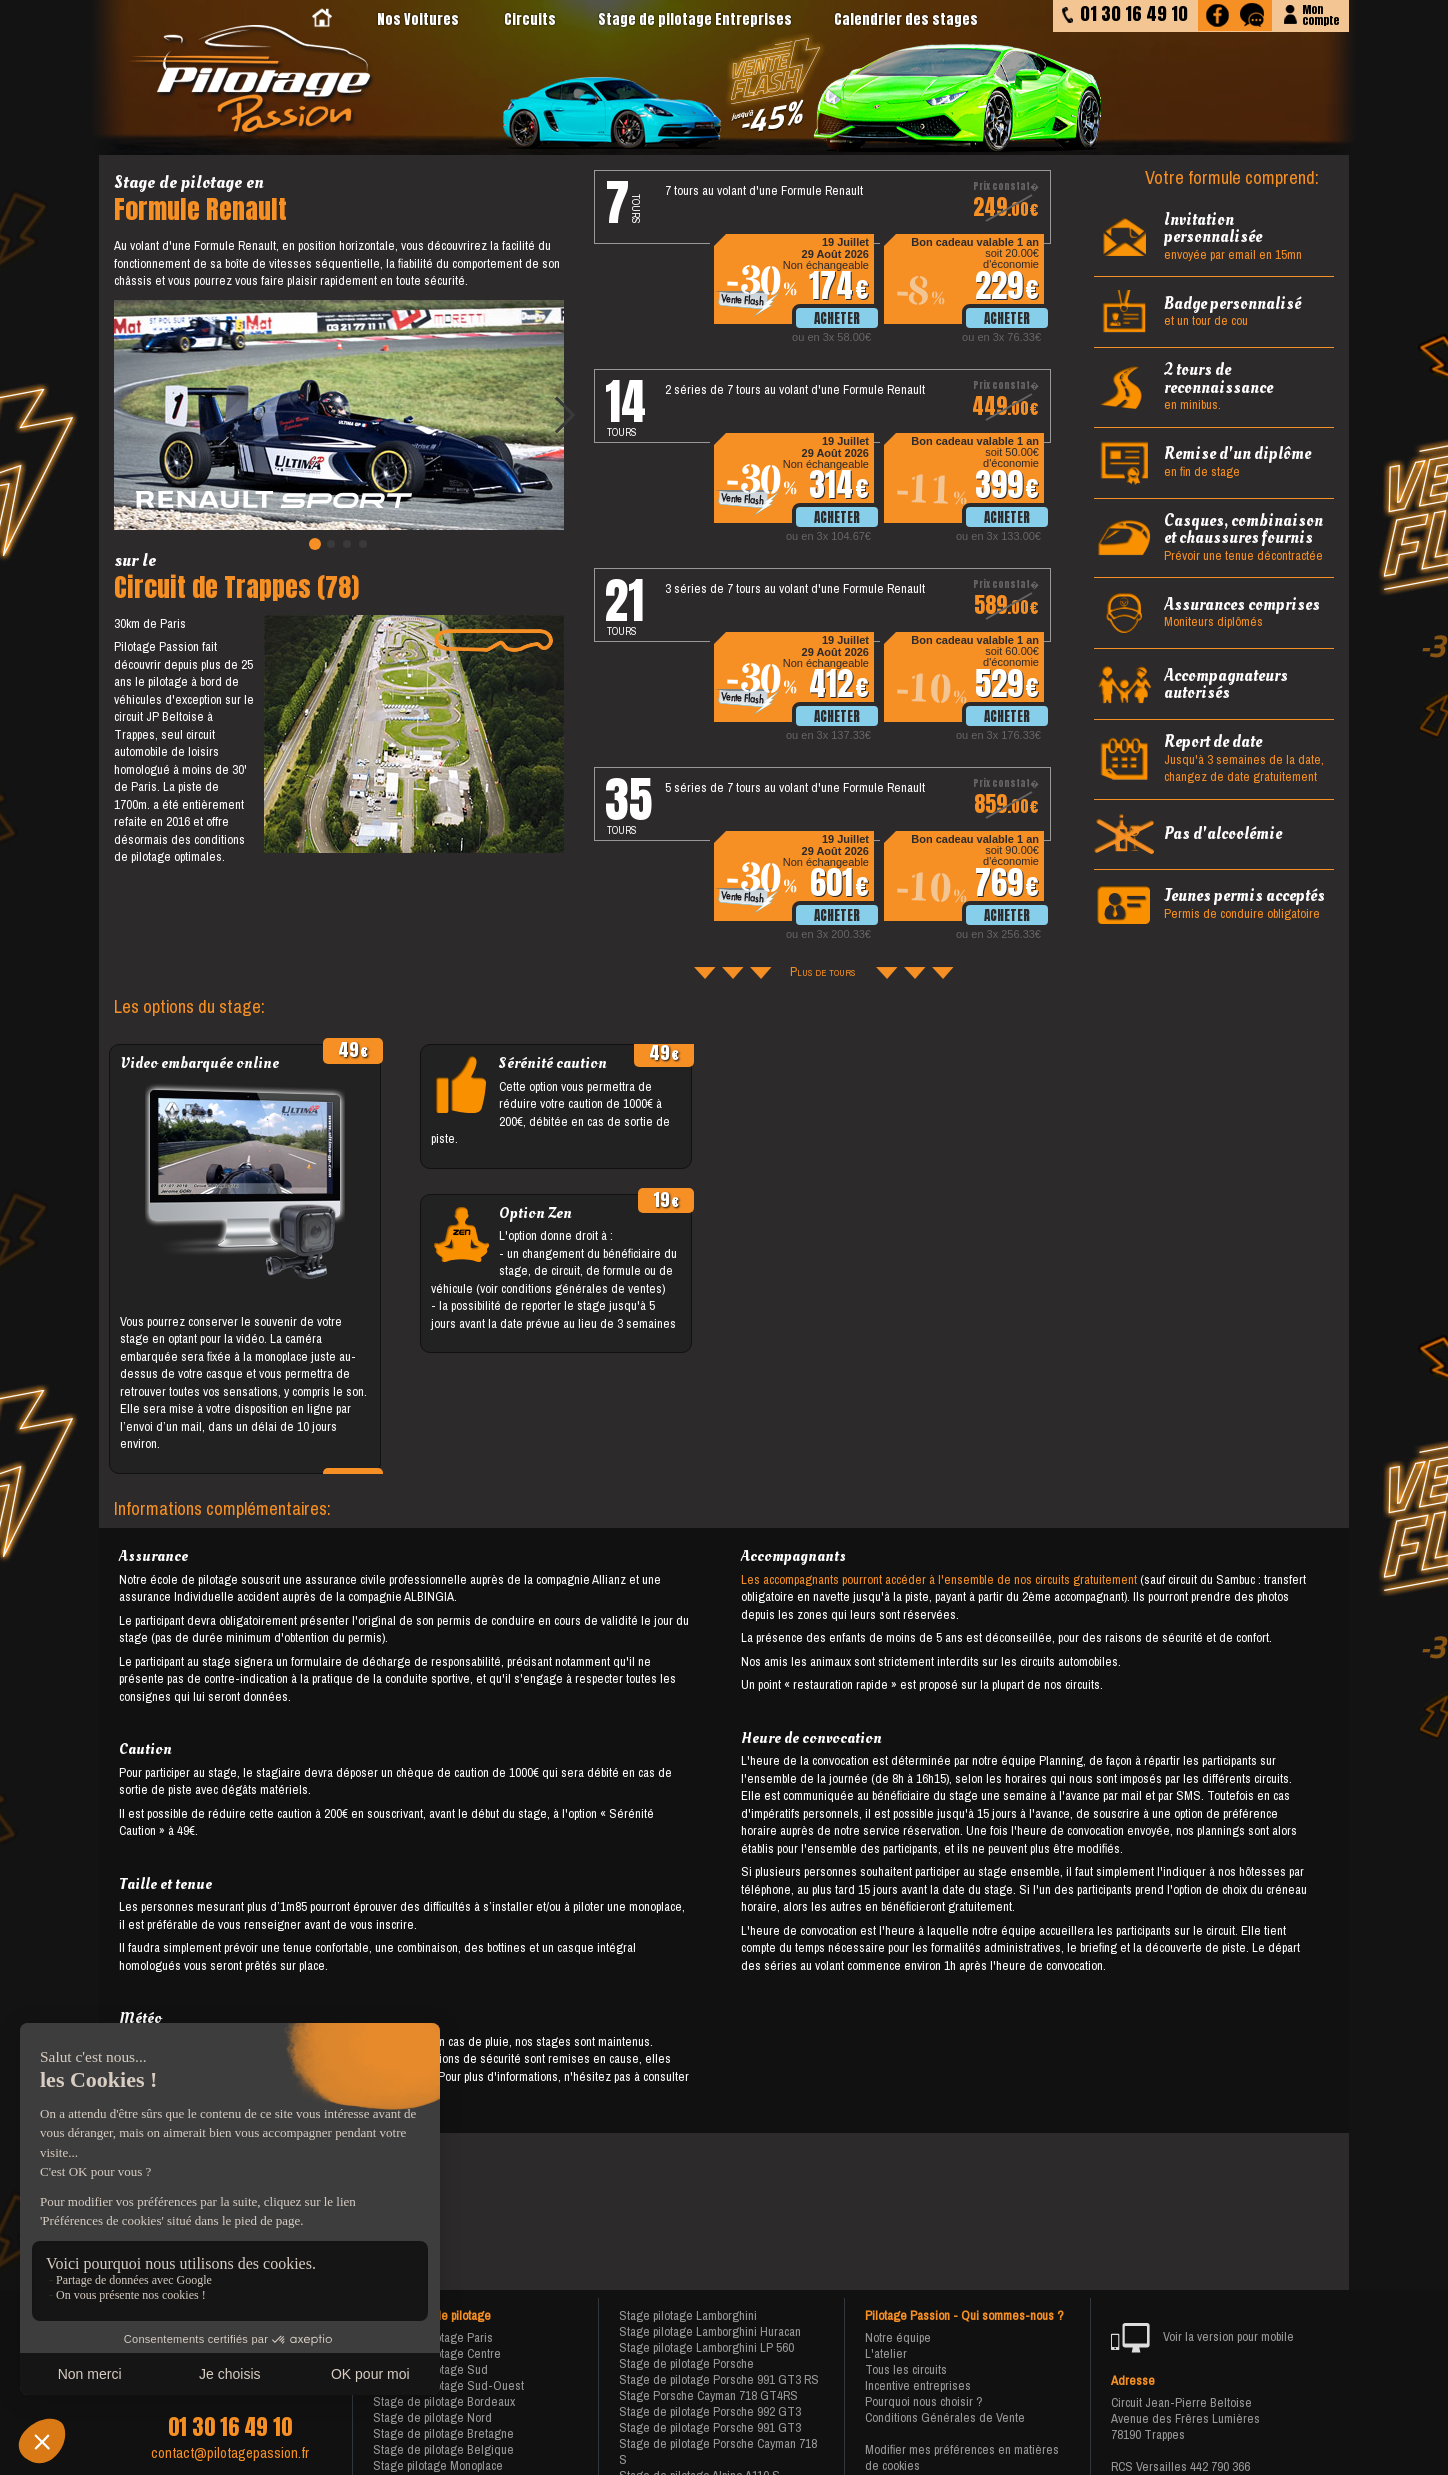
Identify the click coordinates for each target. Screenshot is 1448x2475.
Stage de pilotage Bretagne (443, 2433)
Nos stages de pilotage (432, 2316)
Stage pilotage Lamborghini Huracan (710, 2331)
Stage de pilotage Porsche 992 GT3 (710, 2411)
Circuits (530, 19)
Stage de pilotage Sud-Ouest (448, 2385)
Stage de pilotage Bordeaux (444, 2401)
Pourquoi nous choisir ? (924, 2401)
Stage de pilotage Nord (432, 2417)
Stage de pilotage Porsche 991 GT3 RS (719, 2379)
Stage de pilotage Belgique (443, 2449)
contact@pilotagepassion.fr (230, 2453)
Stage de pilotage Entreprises (695, 19)
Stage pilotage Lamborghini (688, 2315)
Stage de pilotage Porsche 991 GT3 (710, 2427)
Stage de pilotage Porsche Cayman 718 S (718, 2451)
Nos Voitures (418, 19)
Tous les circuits (906, 2369)
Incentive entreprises (918, 2385)
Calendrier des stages (906, 19)
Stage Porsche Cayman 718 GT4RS (708, 2395)
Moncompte (1320, 13)
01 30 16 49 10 (230, 2427)
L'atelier (886, 2353)
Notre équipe (898, 2337)
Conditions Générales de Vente (945, 2417)
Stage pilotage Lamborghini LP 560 (706, 2347)
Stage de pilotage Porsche (686, 2363)
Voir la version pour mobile (1202, 2338)
